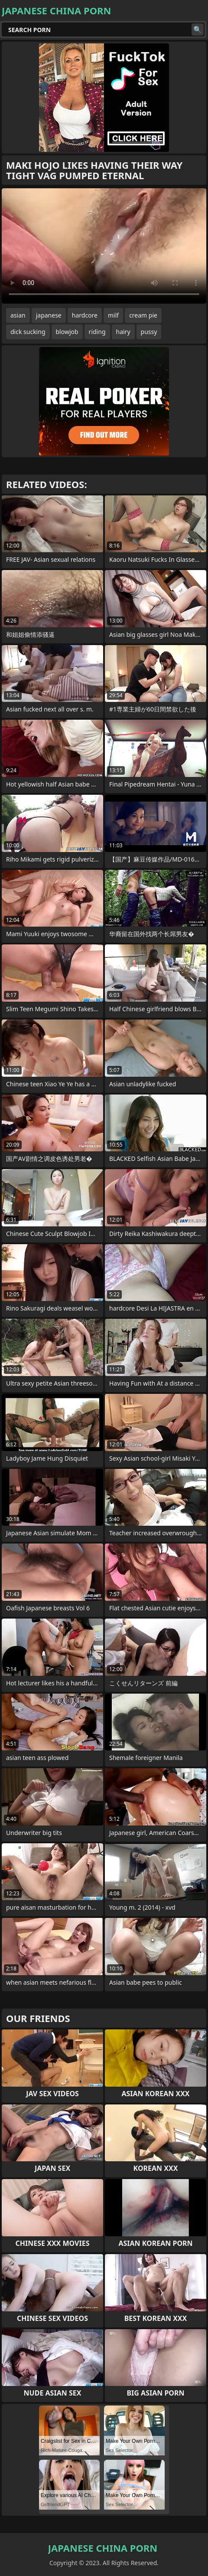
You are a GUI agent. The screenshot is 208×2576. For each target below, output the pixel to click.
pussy (149, 332)
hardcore (85, 315)
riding (97, 332)
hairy (123, 332)
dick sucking (28, 332)
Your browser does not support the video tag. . (104, 246)
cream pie (143, 315)
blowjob (67, 332)
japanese (49, 315)
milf (113, 315)
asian (18, 315)
